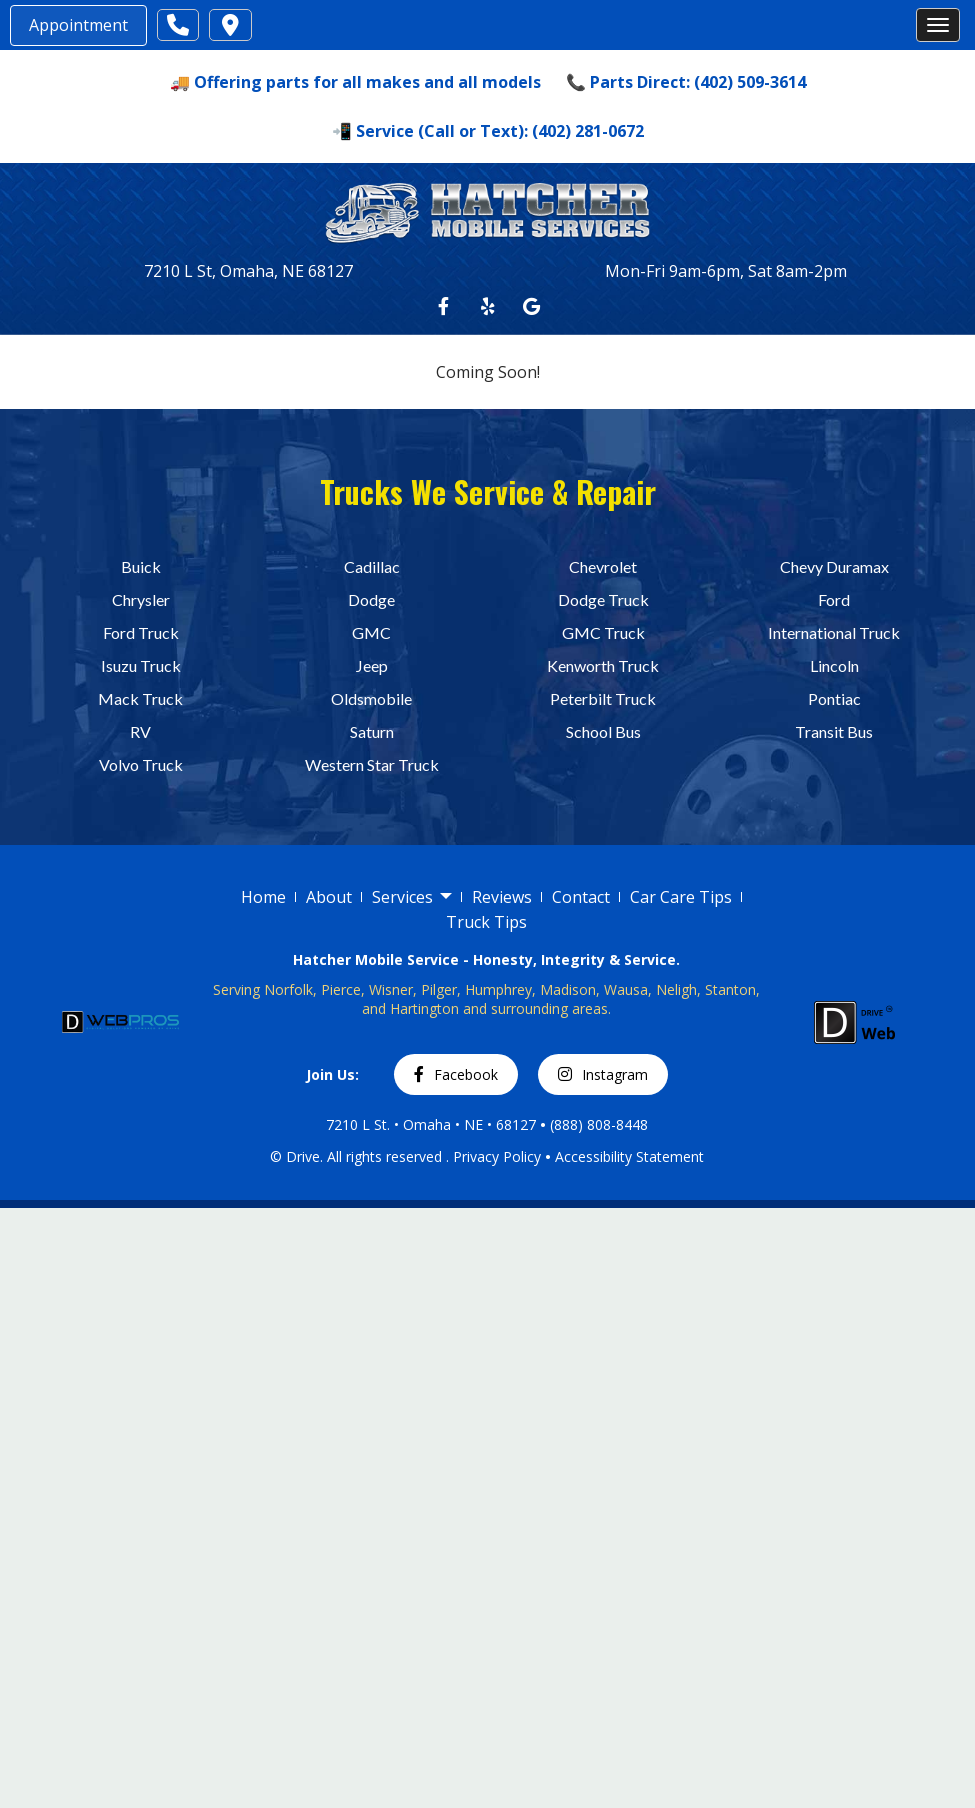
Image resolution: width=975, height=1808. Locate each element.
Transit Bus (834, 731)
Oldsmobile (371, 698)
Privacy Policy (497, 1156)
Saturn (372, 731)
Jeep (372, 665)
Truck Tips (486, 922)
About (329, 897)
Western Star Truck (372, 764)
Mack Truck (140, 698)
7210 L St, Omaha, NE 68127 (248, 271)
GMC (371, 632)
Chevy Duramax (834, 566)
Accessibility (595, 1156)
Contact (581, 897)
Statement (670, 1156)
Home (263, 897)
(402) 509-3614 (750, 82)
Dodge (371, 599)
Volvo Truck (141, 764)
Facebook (456, 1074)
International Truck (834, 632)
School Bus (603, 731)
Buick (141, 566)
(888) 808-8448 (599, 1124)
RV (140, 731)
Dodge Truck (603, 599)
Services (412, 897)
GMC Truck (603, 632)
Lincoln (834, 665)
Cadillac (372, 566)
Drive (303, 1156)
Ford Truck (141, 632)
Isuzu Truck (141, 665)
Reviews (502, 897)
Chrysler (141, 599)
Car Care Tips (681, 897)
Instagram (603, 1074)
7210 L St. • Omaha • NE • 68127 (431, 1124)
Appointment (78, 25)
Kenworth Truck (603, 665)
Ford (834, 599)
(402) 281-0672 (588, 131)
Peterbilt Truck (603, 698)
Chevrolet (603, 566)
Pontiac (834, 698)
